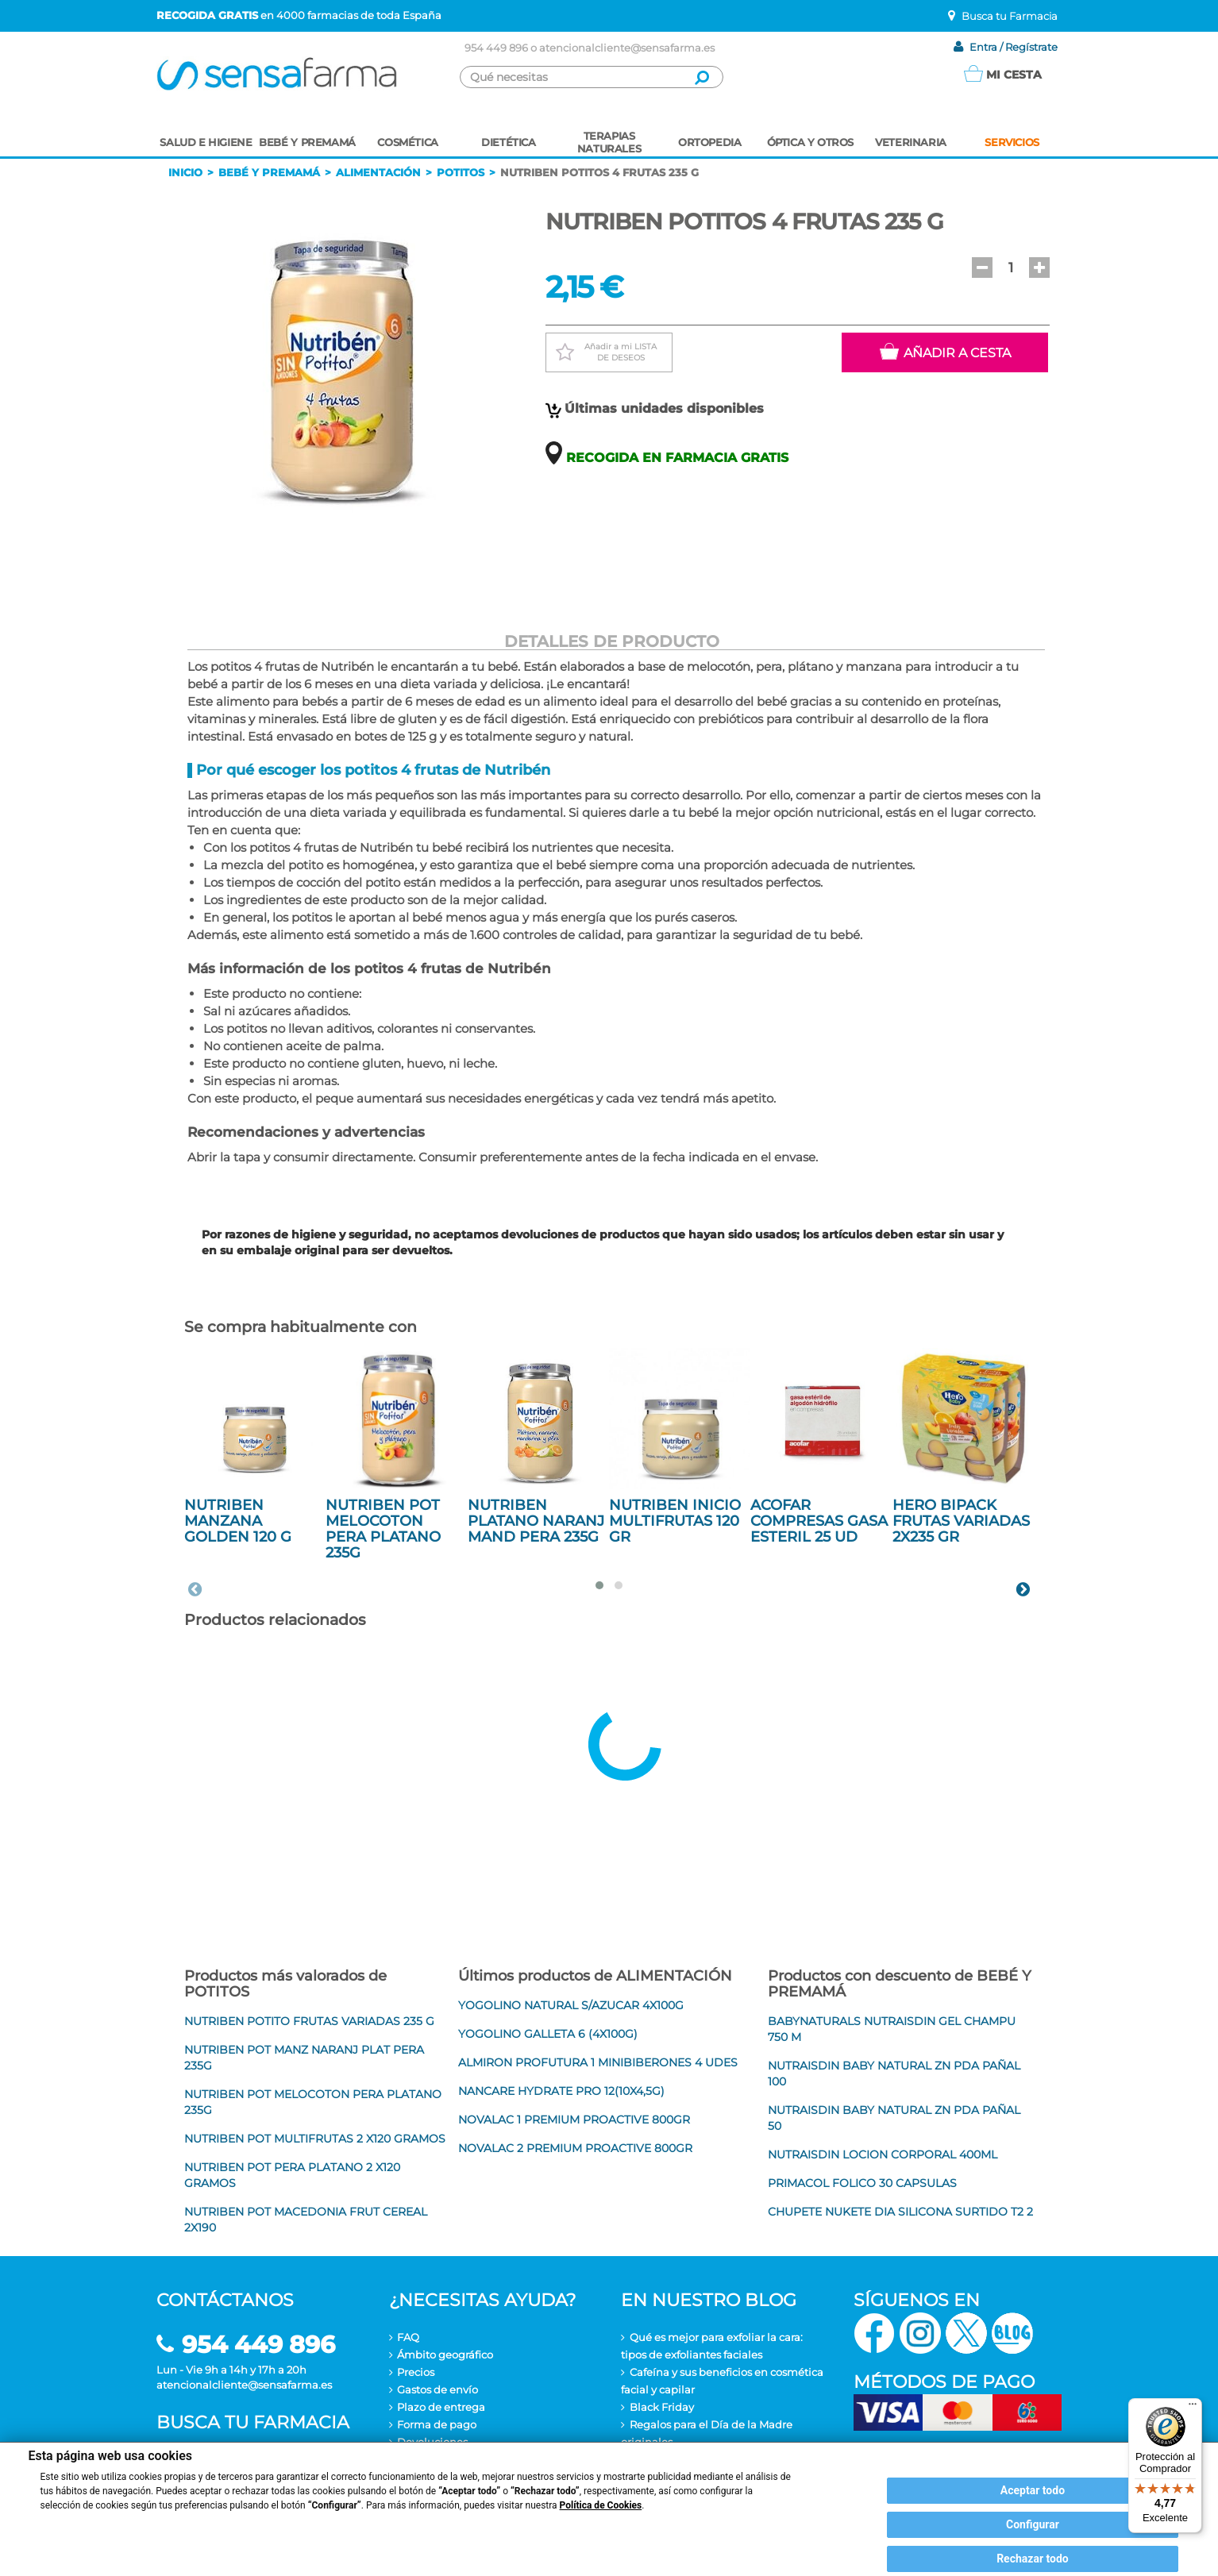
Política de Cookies (601, 2505)
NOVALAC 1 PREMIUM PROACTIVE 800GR (574, 2119)
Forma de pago (436, 2424)
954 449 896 (496, 47)
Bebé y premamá (269, 172)
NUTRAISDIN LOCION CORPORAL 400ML (882, 2154)
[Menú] (1192, 2407)
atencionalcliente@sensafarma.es (627, 47)
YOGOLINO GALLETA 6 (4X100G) (548, 2034)
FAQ (408, 2337)
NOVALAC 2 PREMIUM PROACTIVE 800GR (575, 2148)
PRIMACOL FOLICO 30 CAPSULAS (862, 2183)
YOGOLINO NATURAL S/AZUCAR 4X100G (571, 2005)
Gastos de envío (437, 2389)
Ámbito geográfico (445, 2354)
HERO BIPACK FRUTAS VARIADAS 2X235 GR (961, 1521)
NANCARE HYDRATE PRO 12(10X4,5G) (561, 2091)
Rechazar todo (1032, 2558)
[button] (982, 267)
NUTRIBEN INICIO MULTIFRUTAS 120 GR (675, 1521)
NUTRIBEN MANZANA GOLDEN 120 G (237, 1521)
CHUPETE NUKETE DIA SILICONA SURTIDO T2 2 (900, 2211)
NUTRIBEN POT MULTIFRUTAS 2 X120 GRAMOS (314, 2138)
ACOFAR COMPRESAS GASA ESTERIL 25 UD (819, 1521)
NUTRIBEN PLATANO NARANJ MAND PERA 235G (536, 1521)
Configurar (1032, 2524)
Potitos (460, 172)
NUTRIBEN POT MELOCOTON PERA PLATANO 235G (383, 1528)
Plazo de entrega (441, 2407)
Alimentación (378, 172)
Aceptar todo (1032, 2490)
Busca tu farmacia (252, 2422)
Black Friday (662, 2407)
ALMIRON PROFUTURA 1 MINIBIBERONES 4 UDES (598, 2062)
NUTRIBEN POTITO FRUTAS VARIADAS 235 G (309, 2021)
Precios (415, 2372)
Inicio (185, 172)
